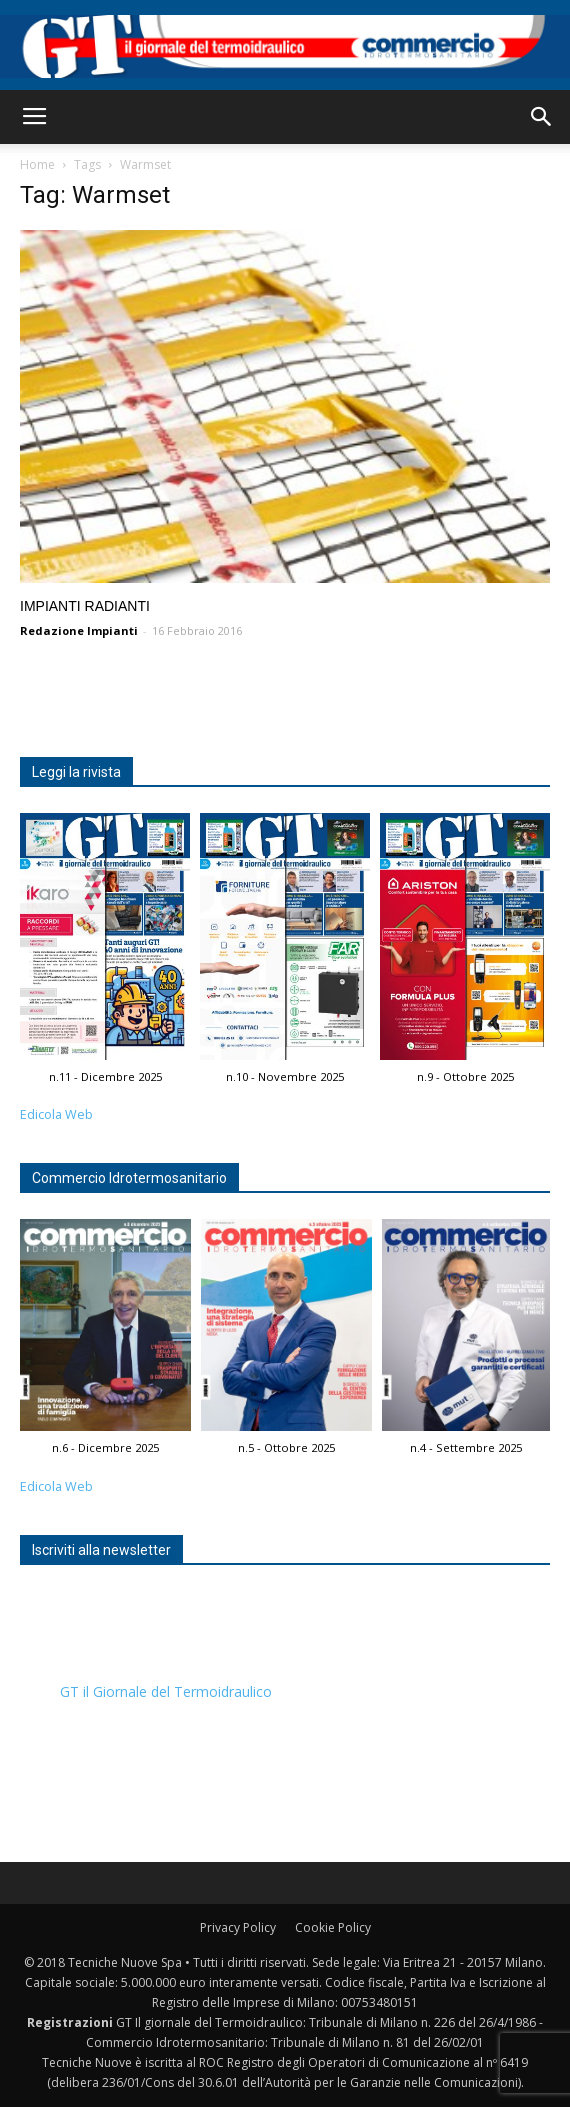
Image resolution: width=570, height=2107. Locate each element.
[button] (542, 117)
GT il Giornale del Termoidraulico (166, 1691)
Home (37, 164)
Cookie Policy (333, 1927)
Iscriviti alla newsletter (101, 1550)
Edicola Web (56, 1114)
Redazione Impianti (79, 630)
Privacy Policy (238, 1927)
